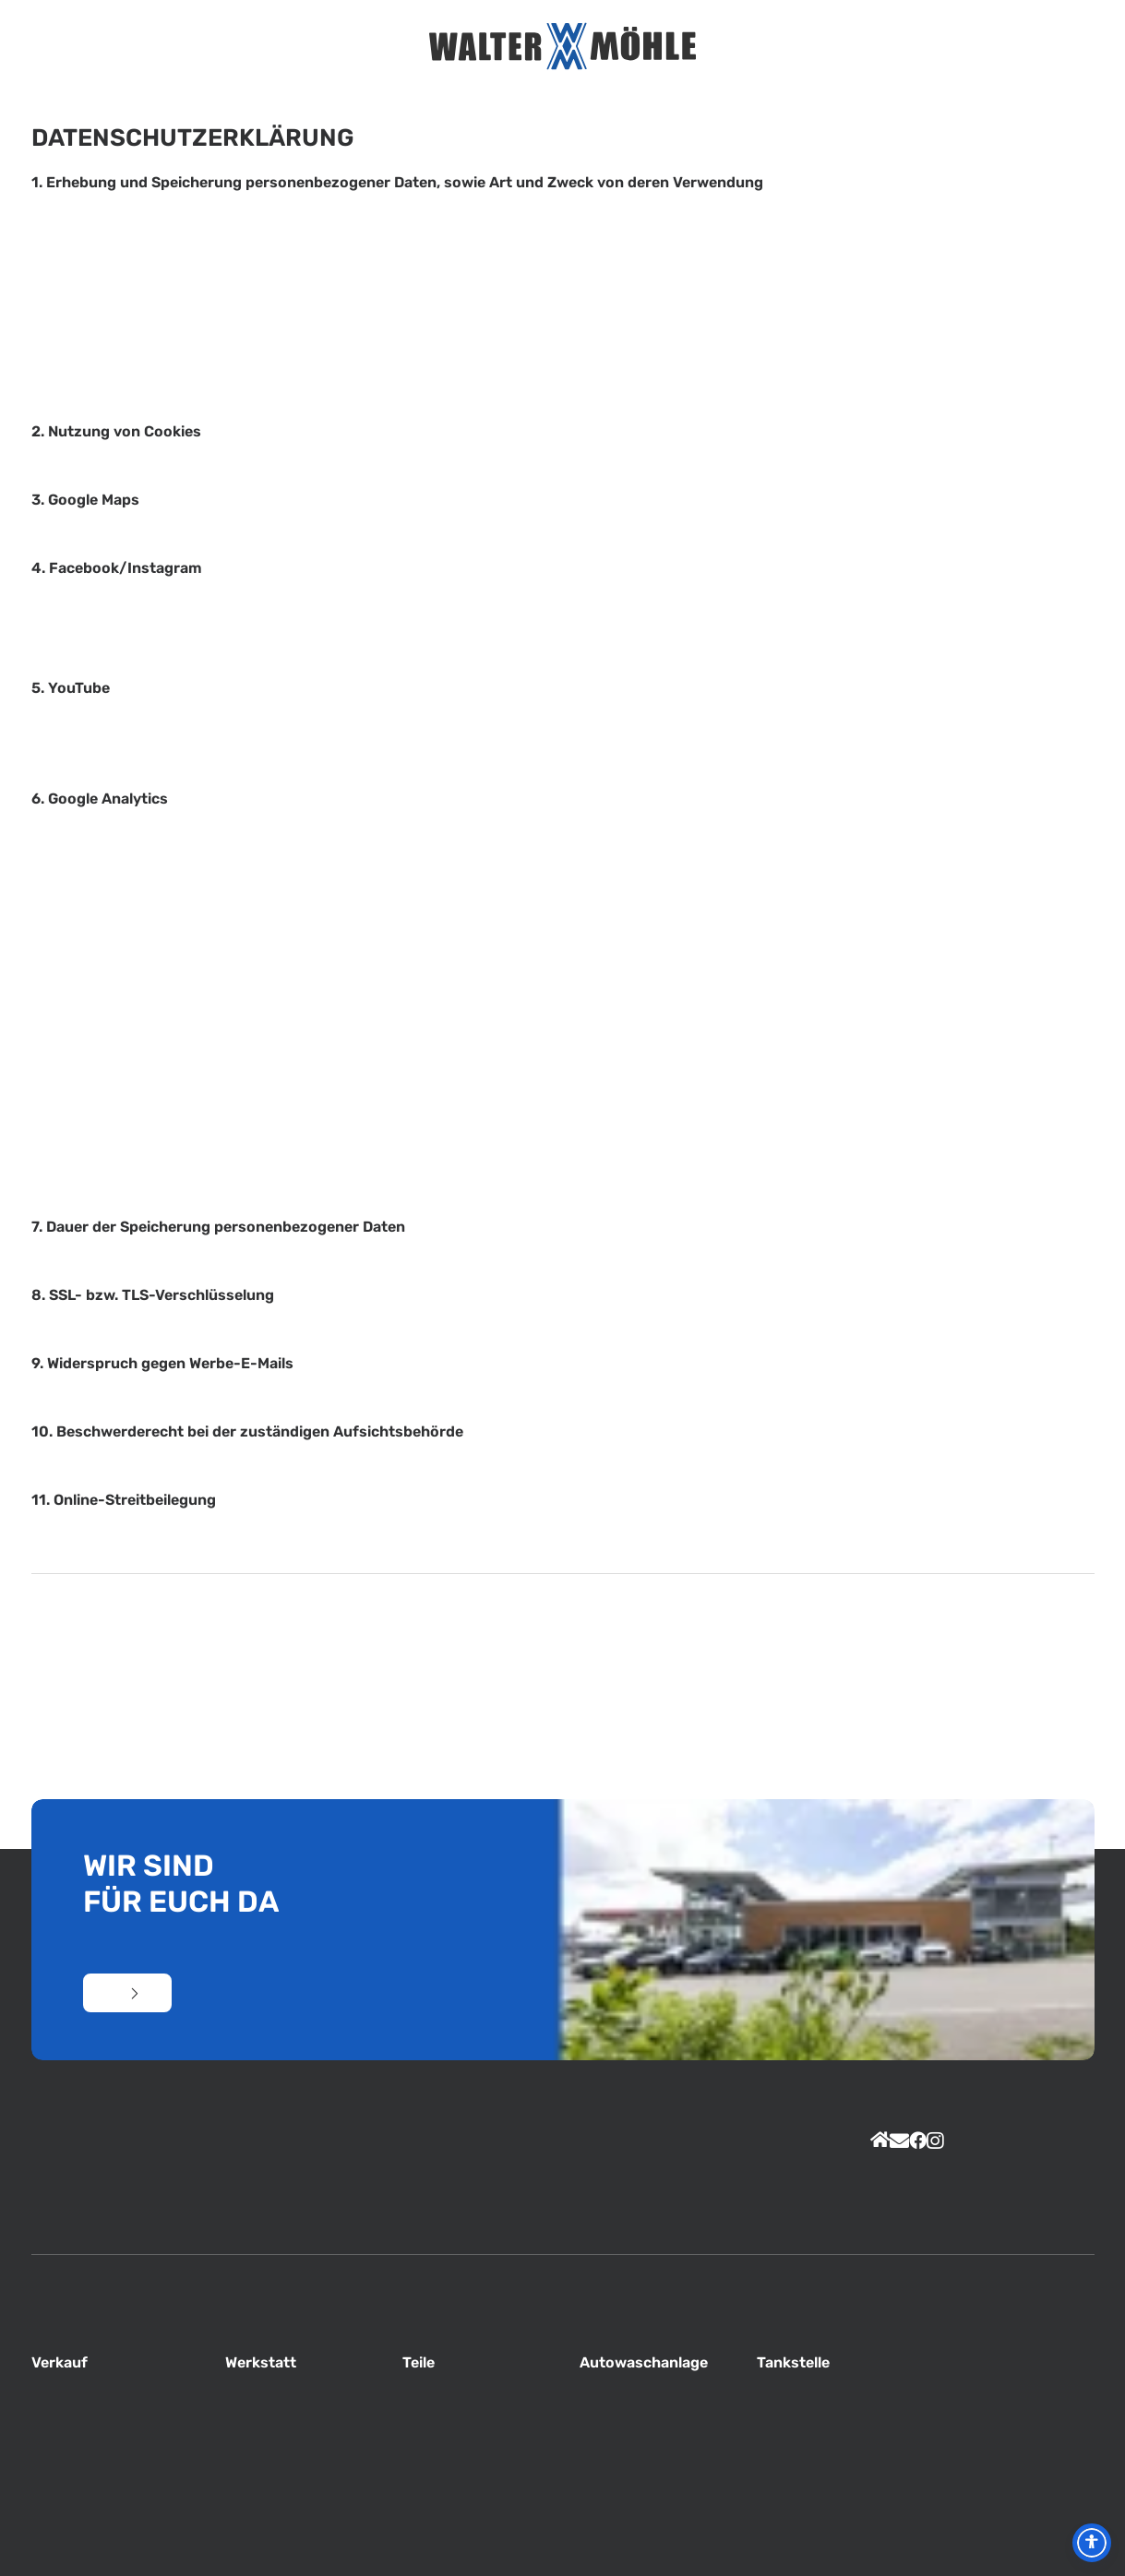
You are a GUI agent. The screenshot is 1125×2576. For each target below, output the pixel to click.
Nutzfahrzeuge (841, 47)
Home (251, 47)
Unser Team (344, 47)
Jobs (748, 47)
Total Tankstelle (779, 47)
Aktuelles (280, 47)
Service (376, 47)
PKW (811, 47)
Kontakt (874, 47)
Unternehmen (312, 47)
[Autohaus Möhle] (563, 46)
